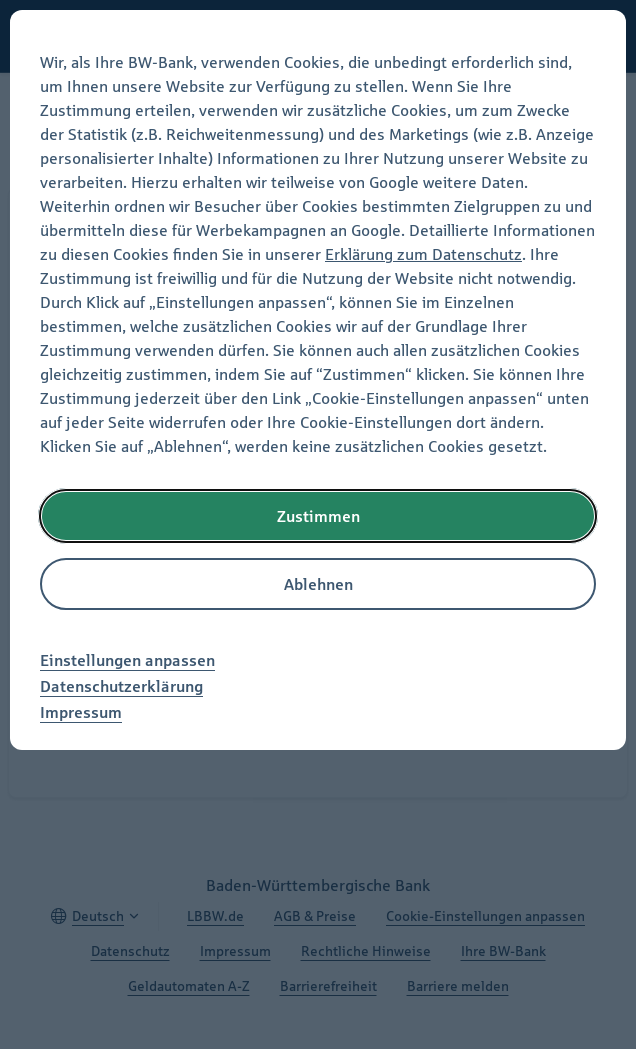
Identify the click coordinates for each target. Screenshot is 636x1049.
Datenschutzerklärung (121, 686)
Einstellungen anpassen (127, 660)
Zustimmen (318, 516)
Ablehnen (318, 584)
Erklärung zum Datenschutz (423, 254)
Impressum (81, 712)
